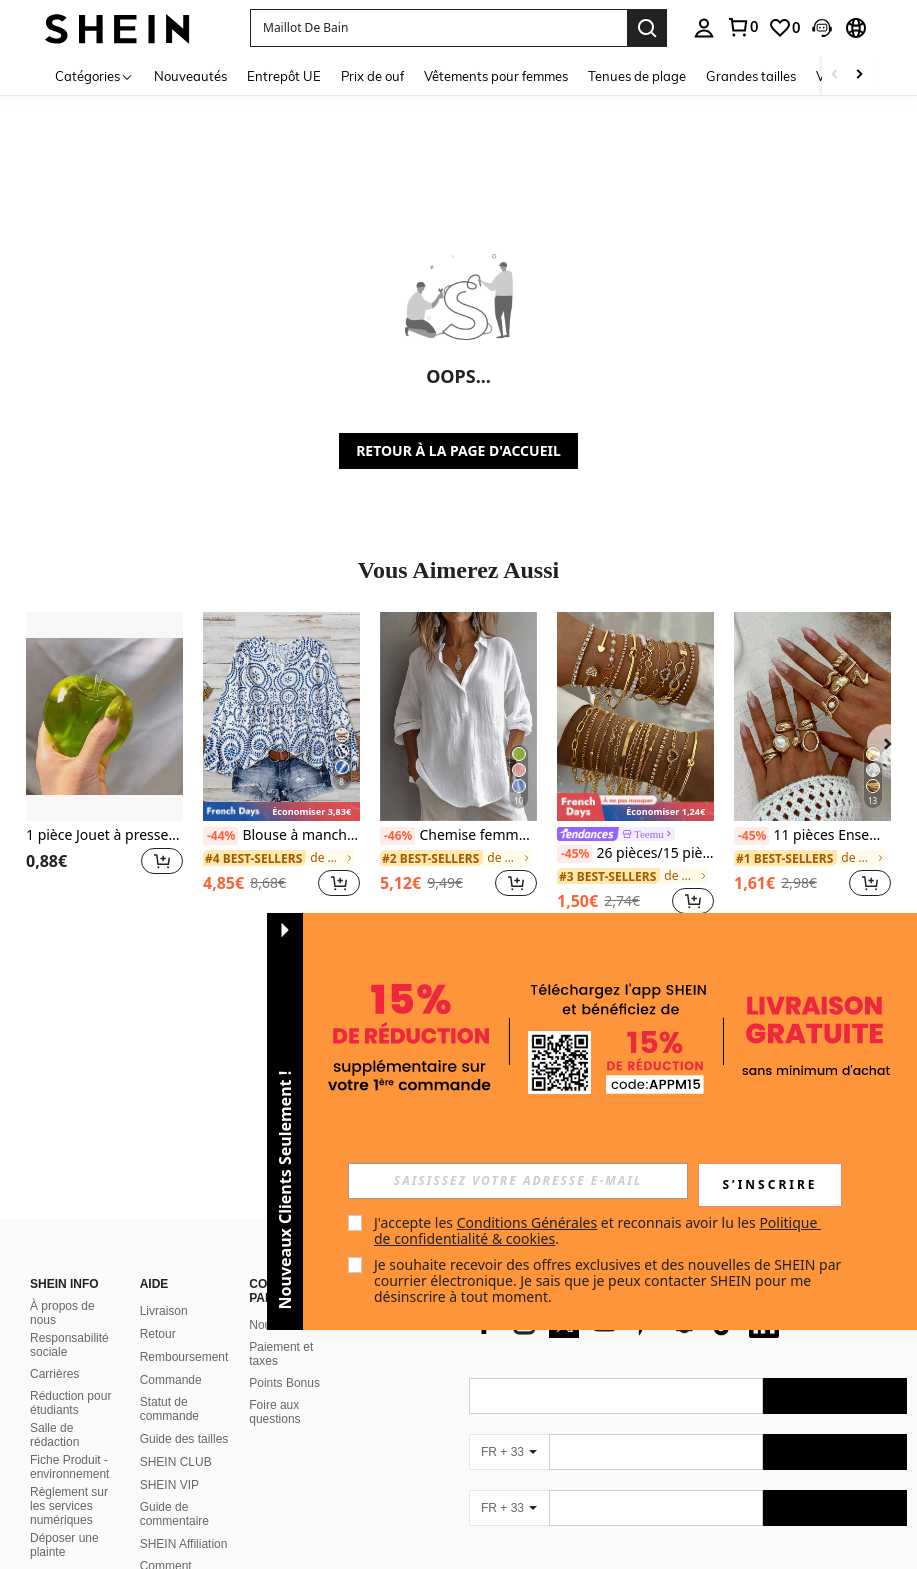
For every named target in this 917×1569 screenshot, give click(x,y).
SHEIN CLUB (176, 1291)
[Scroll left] (835, 75)
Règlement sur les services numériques (69, 1335)
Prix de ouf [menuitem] (372, 76)
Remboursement (184, 1186)
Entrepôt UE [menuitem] (284, 76)
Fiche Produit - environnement (69, 1296)
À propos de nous (62, 1142)
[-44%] (220, 836)
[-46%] (397, 836)
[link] (742, 27)
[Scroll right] (859, 75)
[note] (281, 811)
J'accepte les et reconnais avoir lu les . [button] (597, 1230)
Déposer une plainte (64, 1374)
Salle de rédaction (54, 1264)
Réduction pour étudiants (70, 1233)
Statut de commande (169, 1238)
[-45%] (574, 854)
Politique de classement (171, 1447)
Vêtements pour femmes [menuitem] (496, 76)
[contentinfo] (688, 1498)
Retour (158, 1163)
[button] (438, 28)
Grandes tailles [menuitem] (751, 76)
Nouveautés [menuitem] (190, 76)
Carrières (54, 1203)
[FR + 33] (509, 1337)
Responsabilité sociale (69, 1174)
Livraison (164, 1140)
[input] (518, 1181)
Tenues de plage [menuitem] (637, 76)
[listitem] (104, 765)
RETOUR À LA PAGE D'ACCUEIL (458, 450)
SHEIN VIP (169, 1314)
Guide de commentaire (174, 1343)
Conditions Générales (527, 1222)
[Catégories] (94, 75)
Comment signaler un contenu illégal (178, 1409)
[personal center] (704, 28)
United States (208, 1555)
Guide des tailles (184, 1268)
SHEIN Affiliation (184, 1373)
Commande (171, 1209)
